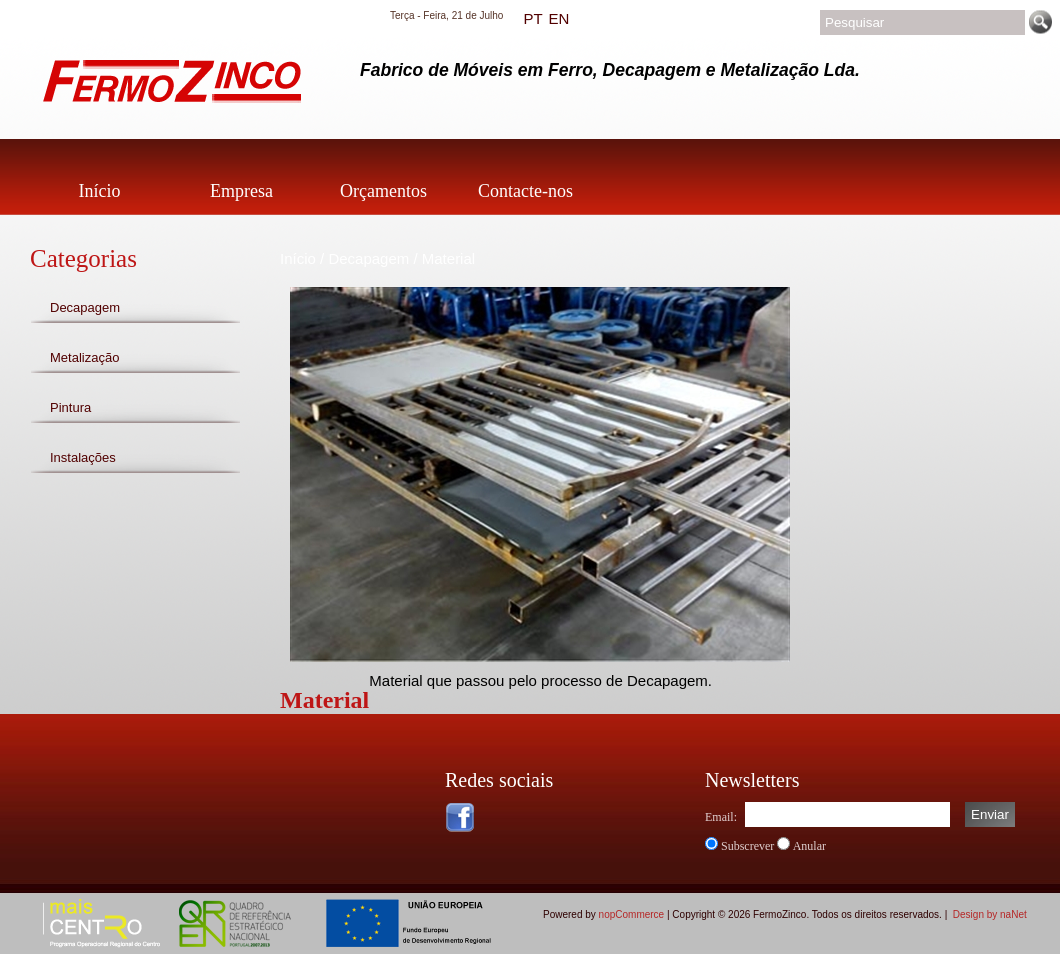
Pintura (70, 407)
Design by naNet (990, 914)
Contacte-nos (525, 191)
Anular (809, 846)
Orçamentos (383, 191)
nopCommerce (632, 914)
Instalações (83, 457)
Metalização (84, 357)
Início (100, 191)
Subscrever (747, 846)
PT (532, 18)
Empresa (241, 191)
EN (558, 18)
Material (448, 258)
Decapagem (85, 307)
